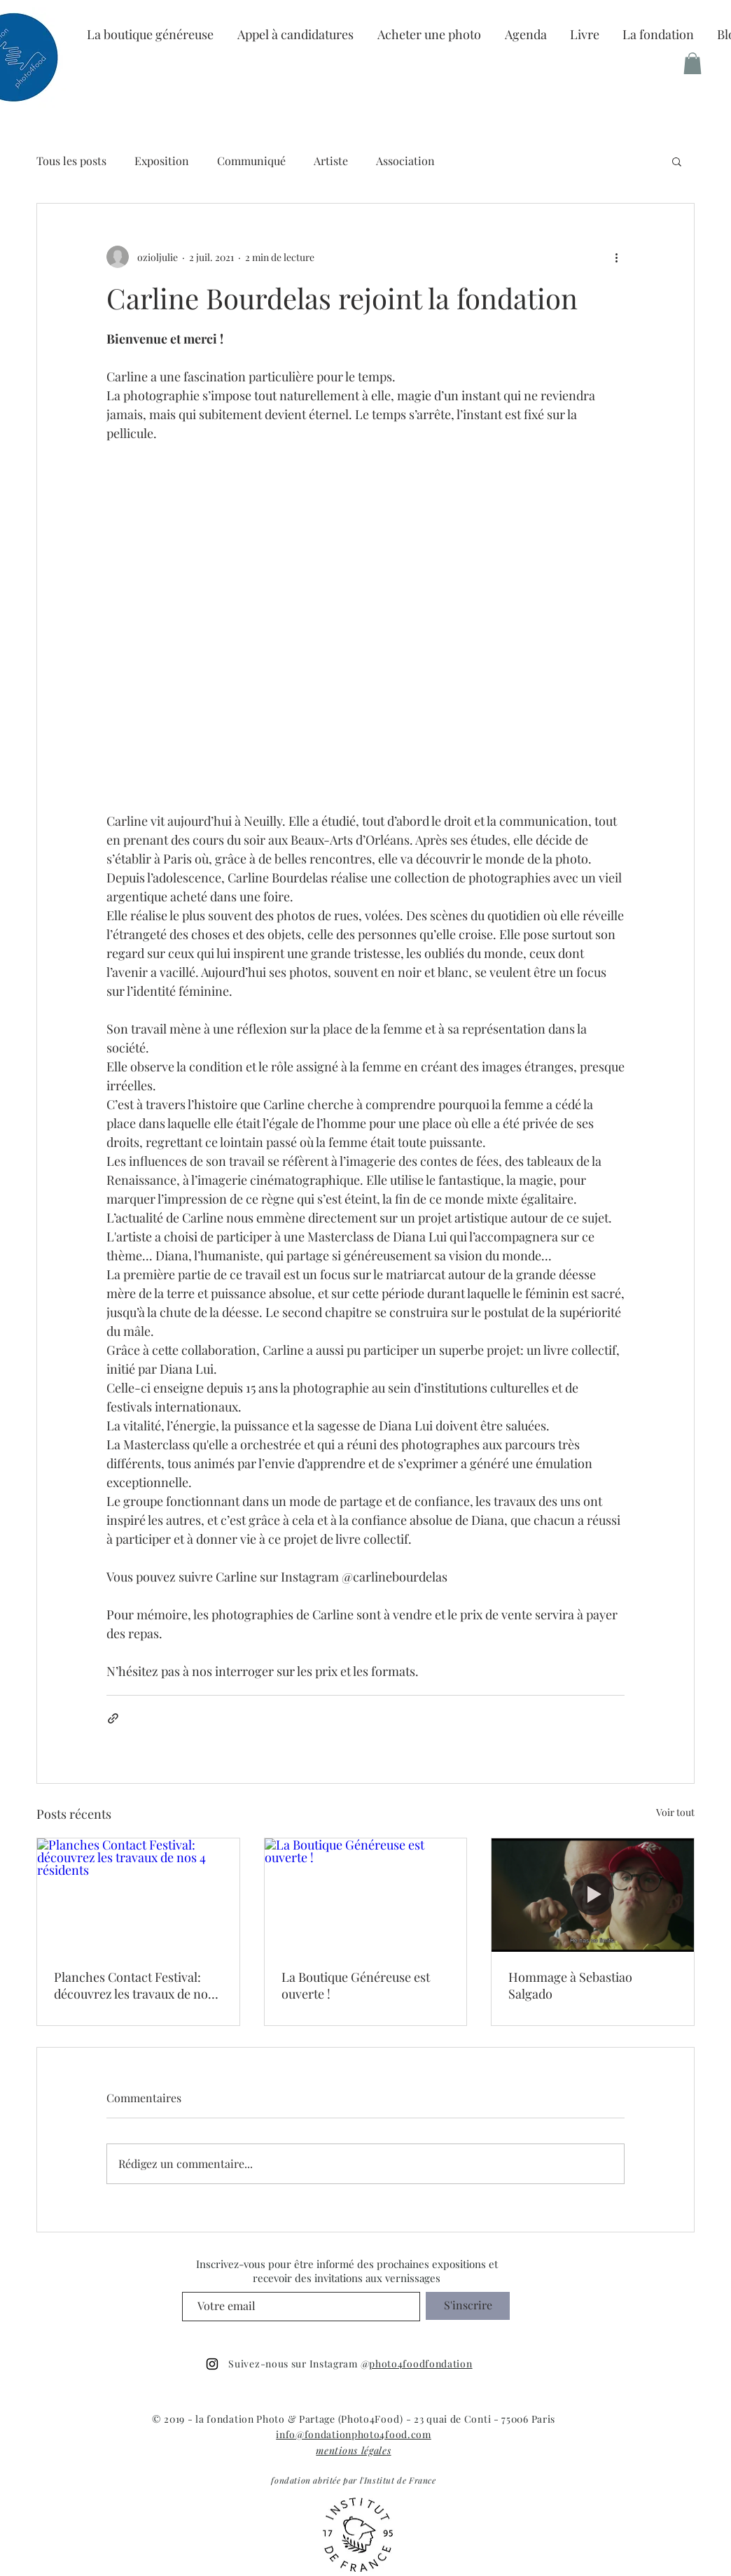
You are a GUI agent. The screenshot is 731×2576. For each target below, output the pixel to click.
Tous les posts (71, 160)
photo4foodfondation (420, 2363)
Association (405, 160)
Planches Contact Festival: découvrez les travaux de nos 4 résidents (134, 1985)
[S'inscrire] (468, 2306)
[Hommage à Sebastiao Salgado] (593, 1895)
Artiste (331, 160)
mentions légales (353, 2450)
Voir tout (675, 1812)
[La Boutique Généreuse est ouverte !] (366, 1895)
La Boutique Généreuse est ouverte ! (355, 1985)
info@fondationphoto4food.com (353, 2434)
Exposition (161, 160)
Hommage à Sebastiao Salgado (570, 1985)
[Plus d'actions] (616, 256)
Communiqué (251, 160)
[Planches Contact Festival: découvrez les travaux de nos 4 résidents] (138, 1895)
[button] (658, 34)
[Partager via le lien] (113, 1718)
